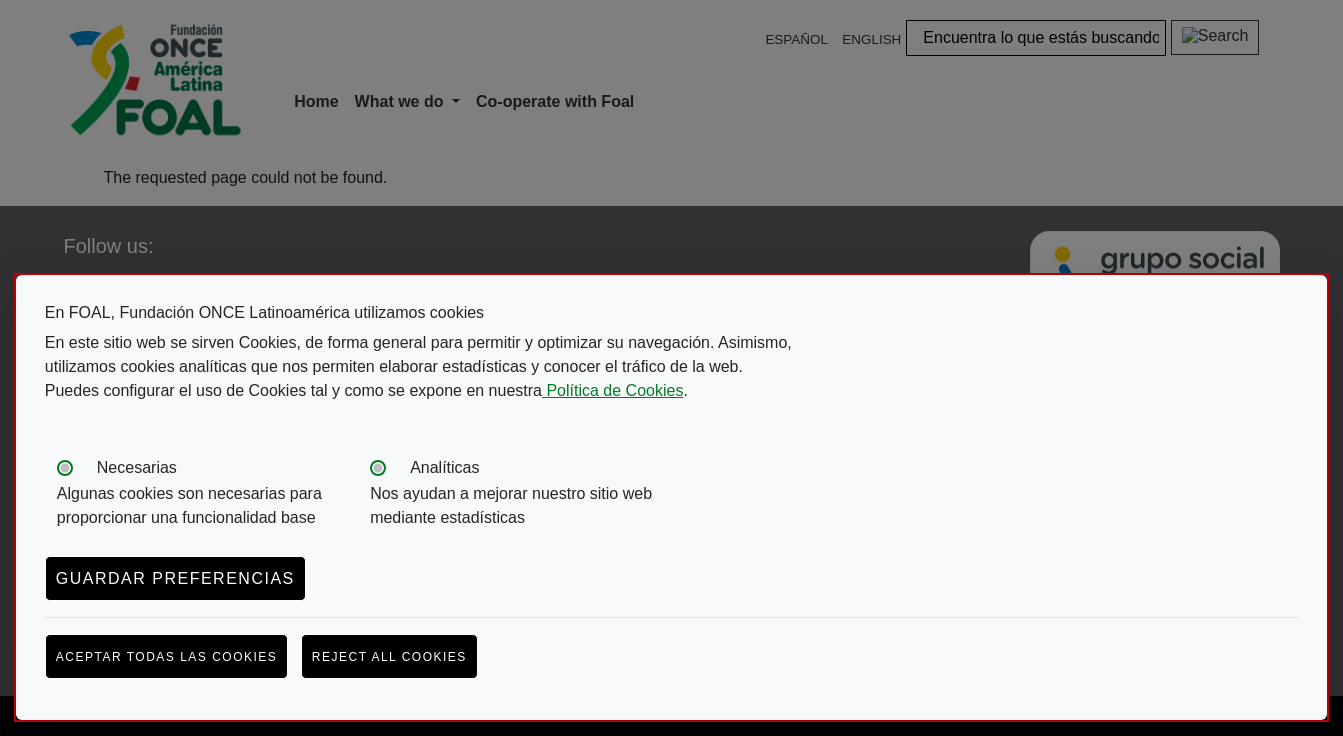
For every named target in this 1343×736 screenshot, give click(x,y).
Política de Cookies (612, 390)
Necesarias (137, 467)
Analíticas (444, 467)
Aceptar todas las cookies (167, 657)
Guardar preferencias (175, 578)
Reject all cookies (389, 657)
